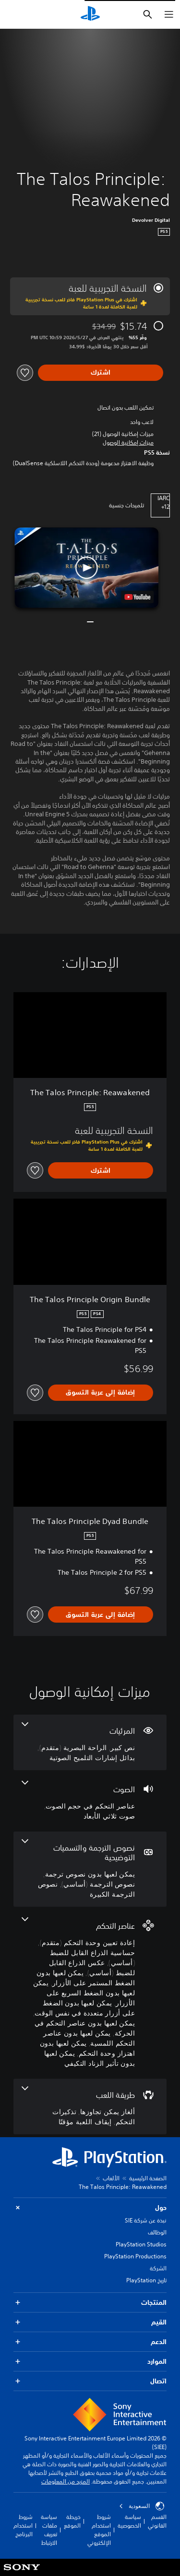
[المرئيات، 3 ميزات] (90, 1742)
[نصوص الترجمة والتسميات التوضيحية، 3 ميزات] (90, 1869)
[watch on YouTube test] (137, 597)
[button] (128, 442)
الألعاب (111, 2178)
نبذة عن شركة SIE (146, 2220)
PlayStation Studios (141, 2244)
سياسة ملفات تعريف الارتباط (49, 2530)
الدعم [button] (90, 2342)
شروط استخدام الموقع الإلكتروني (99, 2530)
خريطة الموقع (72, 2521)
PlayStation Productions (135, 2256)
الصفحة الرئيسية (148, 2178)
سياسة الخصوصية (129, 2521)
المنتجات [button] (90, 2302)
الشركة (158, 2268)
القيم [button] (90, 2322)
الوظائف (157, 2232)
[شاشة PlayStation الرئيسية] (90, 14)
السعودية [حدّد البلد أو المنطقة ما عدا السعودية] (142, 2506)
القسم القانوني (157, 2521)
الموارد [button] (90, 2361)
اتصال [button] (90, 2381)
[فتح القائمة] (169, 14)
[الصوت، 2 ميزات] (90, 1801)
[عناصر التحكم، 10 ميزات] (90, 1993)
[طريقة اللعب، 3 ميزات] (90, 2106)
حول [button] (90, 2208)
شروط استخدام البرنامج (23, 2525)
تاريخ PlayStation (146, 2280)
